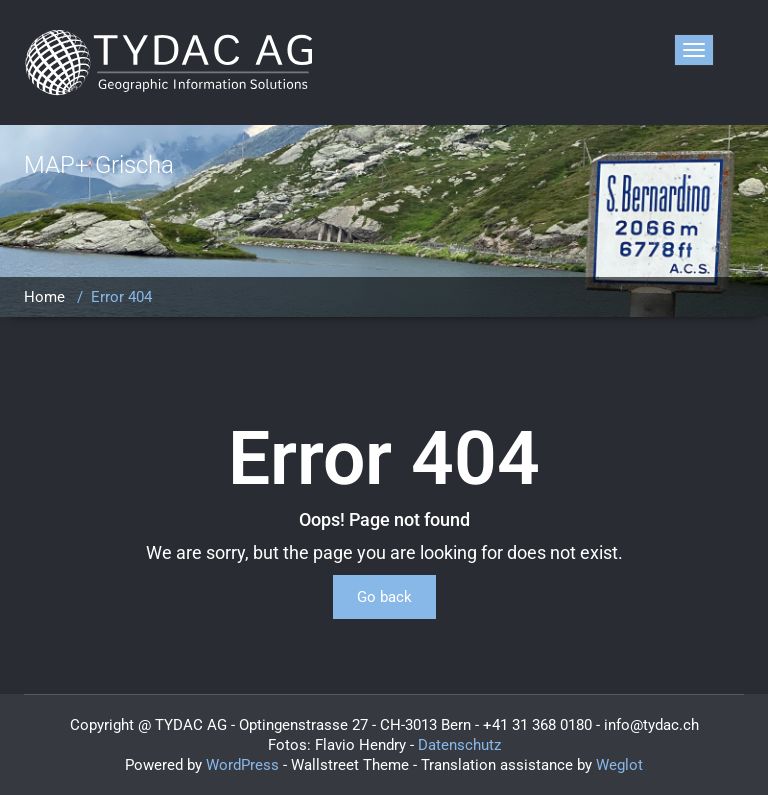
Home (44, 297)
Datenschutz (459, 745)
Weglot (619, 765)
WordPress (242, 765)
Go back (384, 597)
